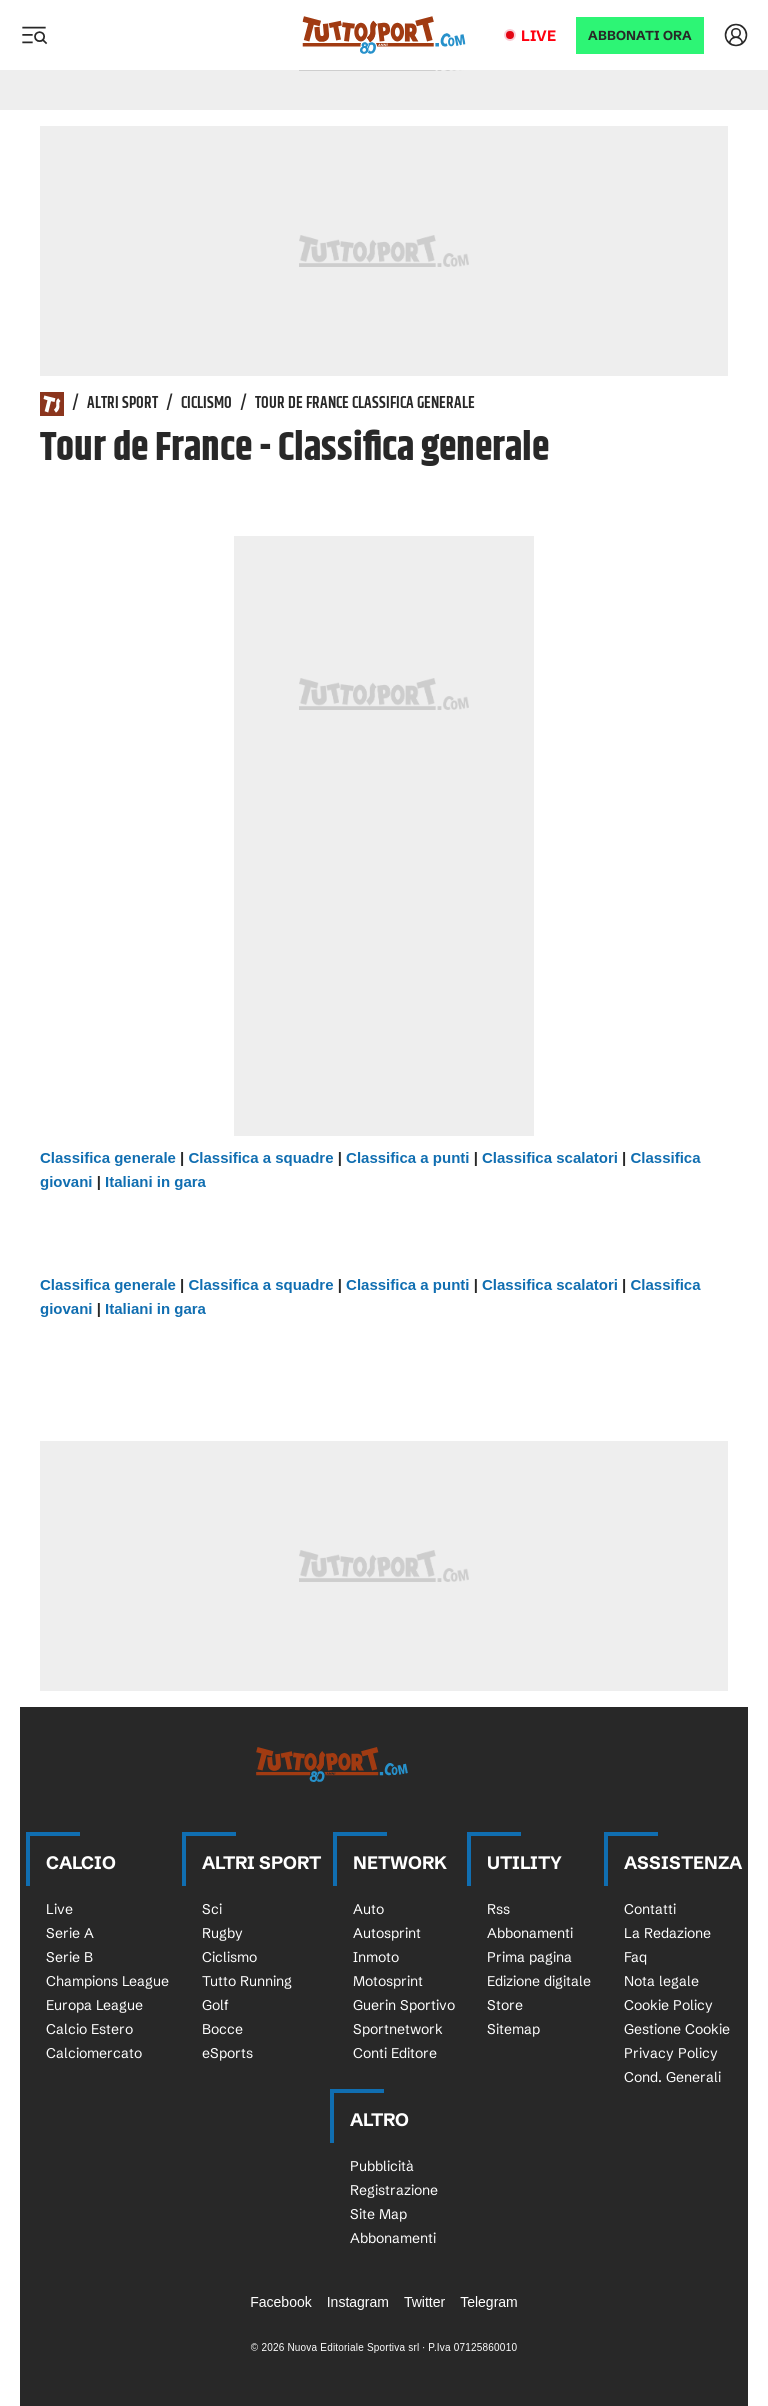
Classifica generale (108, 1157)
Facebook (280, 2302)
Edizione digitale (539, 1981)
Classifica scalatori (550, 1157)
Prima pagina (529, 1957)
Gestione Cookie (677, 2029)
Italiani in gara (155, 1181)
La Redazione (667, 1933)
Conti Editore (395, 2053)
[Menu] (34, 35)
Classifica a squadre (260, 1157)
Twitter (424, 2302)
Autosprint (387, 1933)
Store (505, 2005)
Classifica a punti (407, 1157)
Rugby (222, 1933)
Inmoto (376, 1957)
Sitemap (513, 2029)
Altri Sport (122, 404)
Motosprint (388, 1981)
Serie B (69, 1957)
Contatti (650, 1909)
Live (538, 35)
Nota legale (661, 1981)
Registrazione (394, 2190)
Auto (368, 1909)
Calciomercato (94, 2053)
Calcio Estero (89, 2029)
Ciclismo (206, 404)
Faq (635, 1957)
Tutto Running (247, 1981)
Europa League (94, 2005)
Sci (212, 1909)
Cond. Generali (672, 2077)
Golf (215, 2005)
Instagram (358, 2302)
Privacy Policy (671, 2053)
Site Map (378, 2214)
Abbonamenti (530, 1933)
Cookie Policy (668, 2005)
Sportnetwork (398, 2029)
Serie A (70, 1933)
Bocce (222, 2029)
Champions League (107, 1981)
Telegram (489, 2302)
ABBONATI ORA (640, 35)
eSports (227, 2053)
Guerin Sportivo (404, 2005)
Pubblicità (382, 2166)
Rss (498, 1909)
